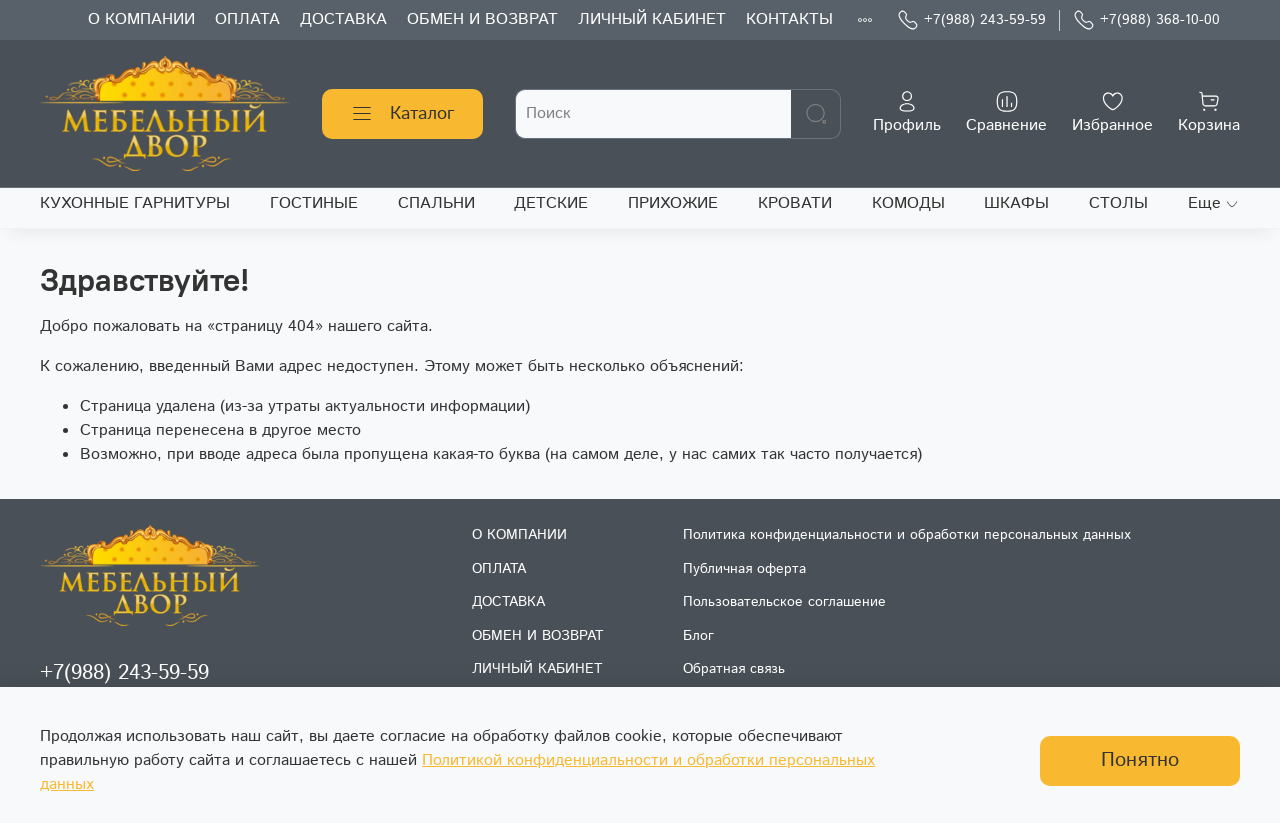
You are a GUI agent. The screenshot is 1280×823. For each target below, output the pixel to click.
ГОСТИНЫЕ (314, 203)
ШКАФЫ (1016, 203)
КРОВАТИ (795, 203)
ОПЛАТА (247, 19)
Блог (698, 636)
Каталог (402, 114)
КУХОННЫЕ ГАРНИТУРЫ (135, 203)
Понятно (1140, 760)
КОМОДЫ (908, 203)
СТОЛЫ (1118, 203)
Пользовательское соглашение (784, 602)
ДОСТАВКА (343, 19)
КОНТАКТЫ (789, 19)
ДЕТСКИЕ (551, 203)
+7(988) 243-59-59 (971, 20)
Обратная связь (734, 669)
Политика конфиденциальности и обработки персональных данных (907, 535)
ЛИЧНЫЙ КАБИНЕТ (652, 19)
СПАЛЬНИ (436, 203)
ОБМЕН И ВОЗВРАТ (482, 19)
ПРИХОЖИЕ (673, 203)
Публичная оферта (744, 569)
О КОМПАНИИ (141, 19)
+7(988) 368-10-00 (1146, 20)
